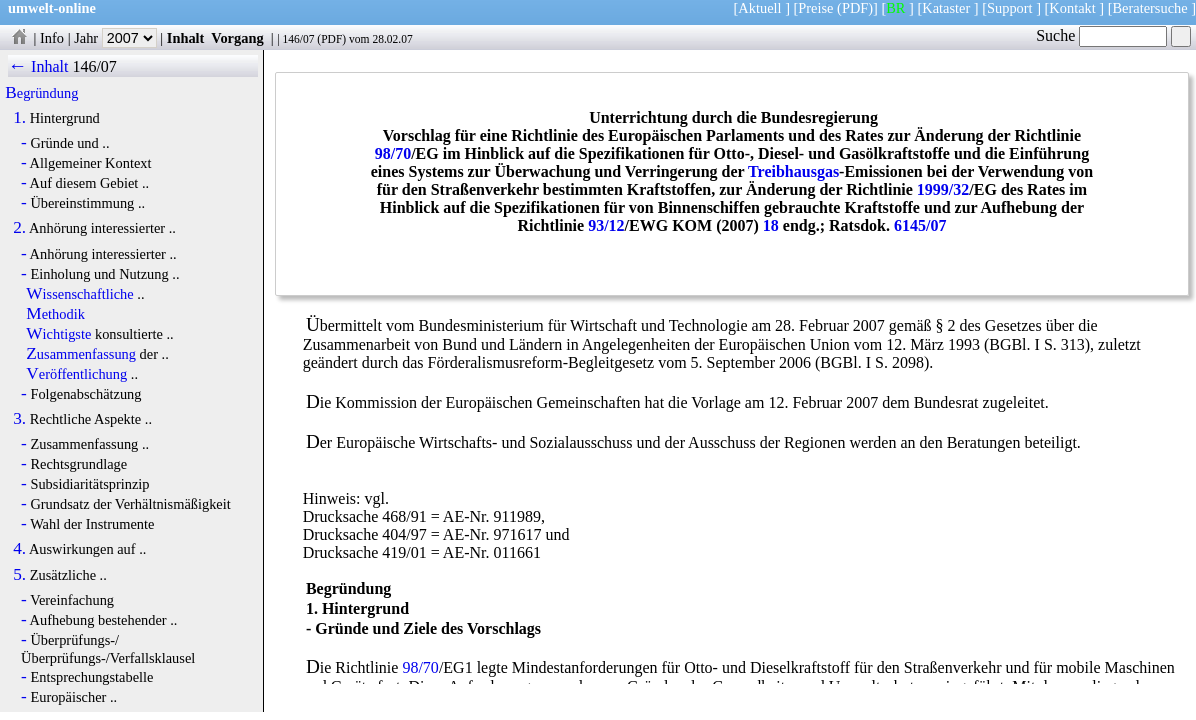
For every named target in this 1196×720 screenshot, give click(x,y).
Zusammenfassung (81, 354)
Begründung (41, 93)
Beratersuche (1150, 8)
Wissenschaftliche (79, 294)
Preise (815, 8)
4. (19, 549)
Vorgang (237, 38)
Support (1010, 8)
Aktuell (759, 8)
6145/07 (920, 225)
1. (19, 118)
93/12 (606, 225)
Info (52, 38)
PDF (331, 39)
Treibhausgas (793, 171)
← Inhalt (38, 66)
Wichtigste (58, 334)
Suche (1101, 35)
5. (19, 575)
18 (771, 225)
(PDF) (855, 8)
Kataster (946, 8)
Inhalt (186, 38)
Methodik (55, 314)
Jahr (115, 38)
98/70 (393, 153)
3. (19, 419)
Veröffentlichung (76, 374)
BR (895, 8)
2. (19, 228)
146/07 (298, 39)
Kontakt (1072, 8)
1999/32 (943, 189)
